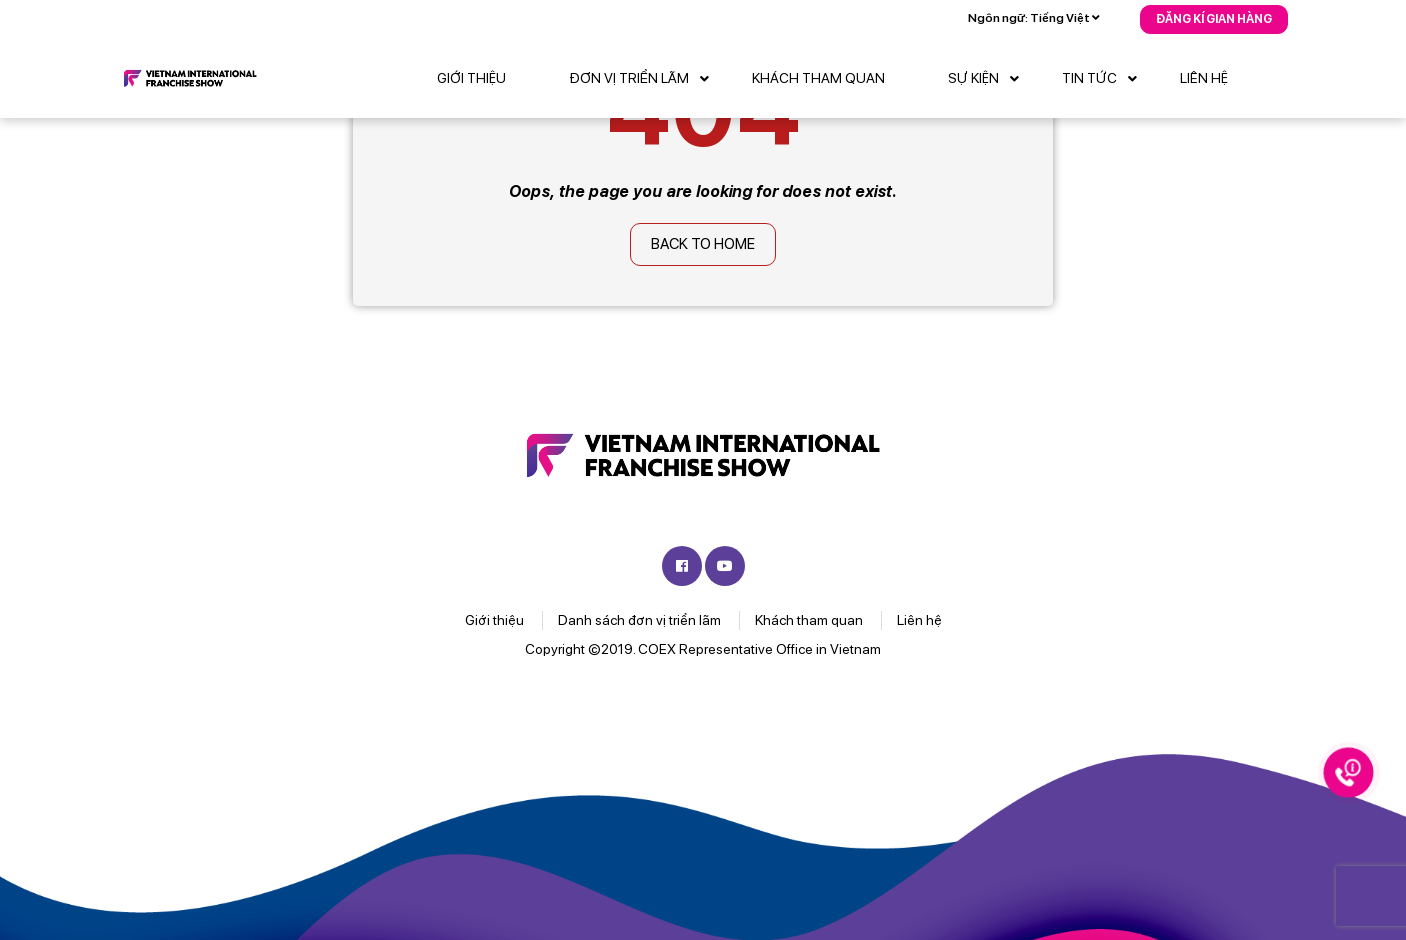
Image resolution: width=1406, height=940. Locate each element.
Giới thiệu (471, 78)
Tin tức (1104, 79)
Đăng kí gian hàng (1214, 19)
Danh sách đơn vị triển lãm (639, 620)
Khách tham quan (818, 78)
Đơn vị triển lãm (644, 79)
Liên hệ (1204, 78)
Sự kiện (988, 79)
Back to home (703, 244)
